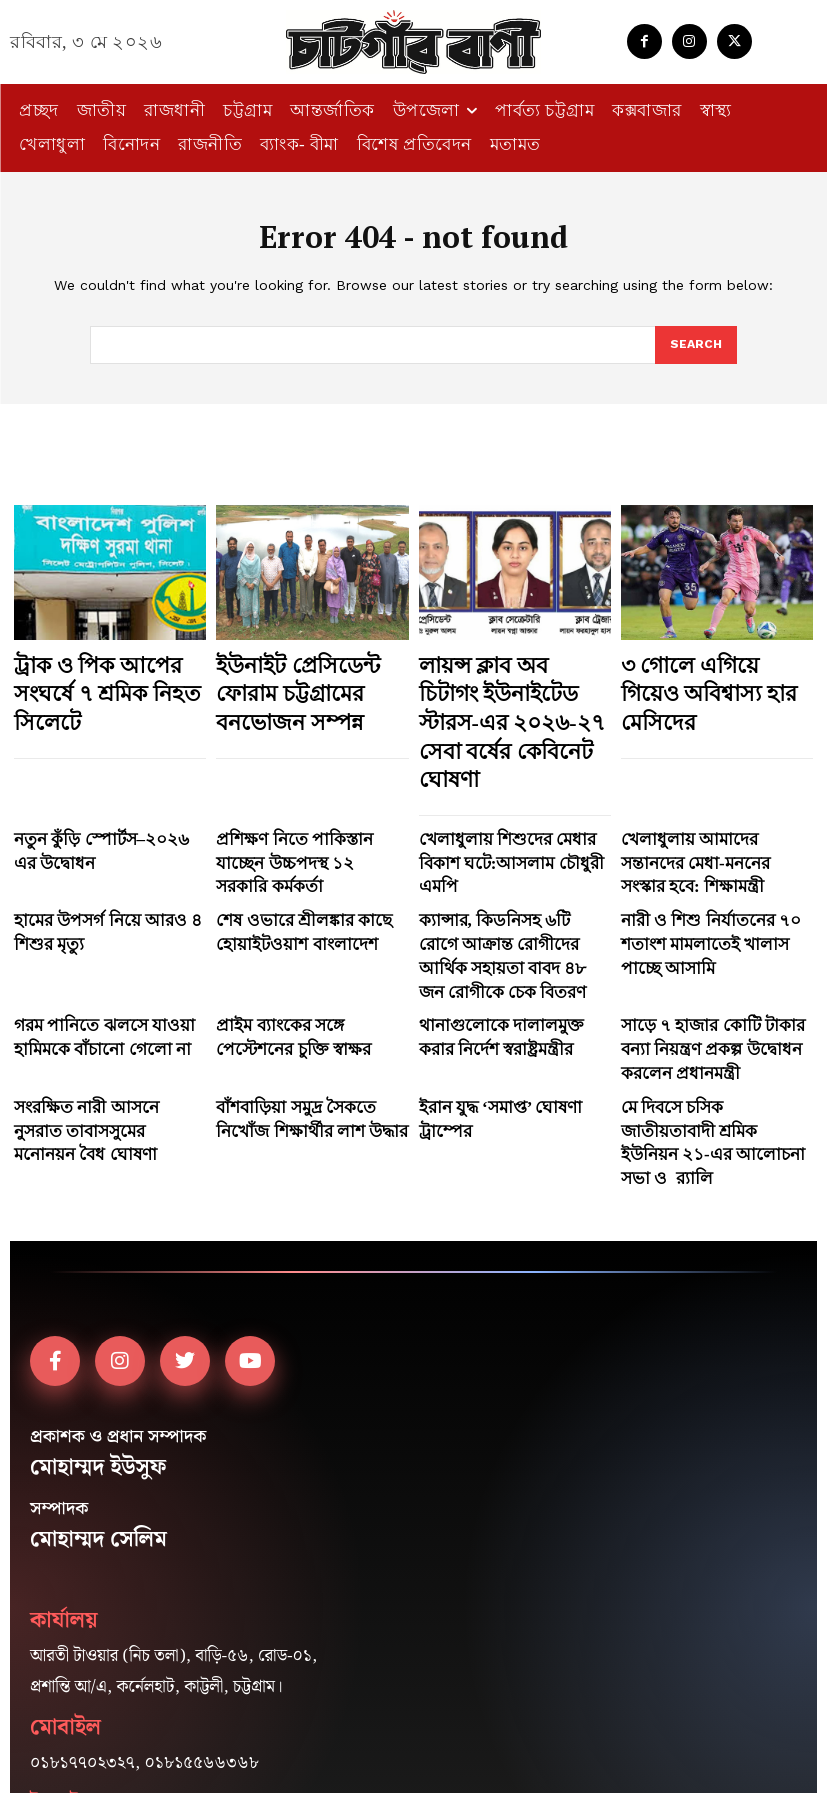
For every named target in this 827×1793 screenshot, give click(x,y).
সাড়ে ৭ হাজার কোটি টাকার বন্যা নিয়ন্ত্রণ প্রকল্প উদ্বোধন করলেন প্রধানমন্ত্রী (705, 910)
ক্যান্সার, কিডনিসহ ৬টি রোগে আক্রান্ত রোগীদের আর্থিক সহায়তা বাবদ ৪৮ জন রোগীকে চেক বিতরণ (507, 845)
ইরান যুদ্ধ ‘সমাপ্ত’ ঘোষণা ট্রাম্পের (504, 956)
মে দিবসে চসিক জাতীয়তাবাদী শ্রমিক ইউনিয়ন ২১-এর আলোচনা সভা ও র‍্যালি (715, 974)
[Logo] (414, 42)
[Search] (695, 346)
